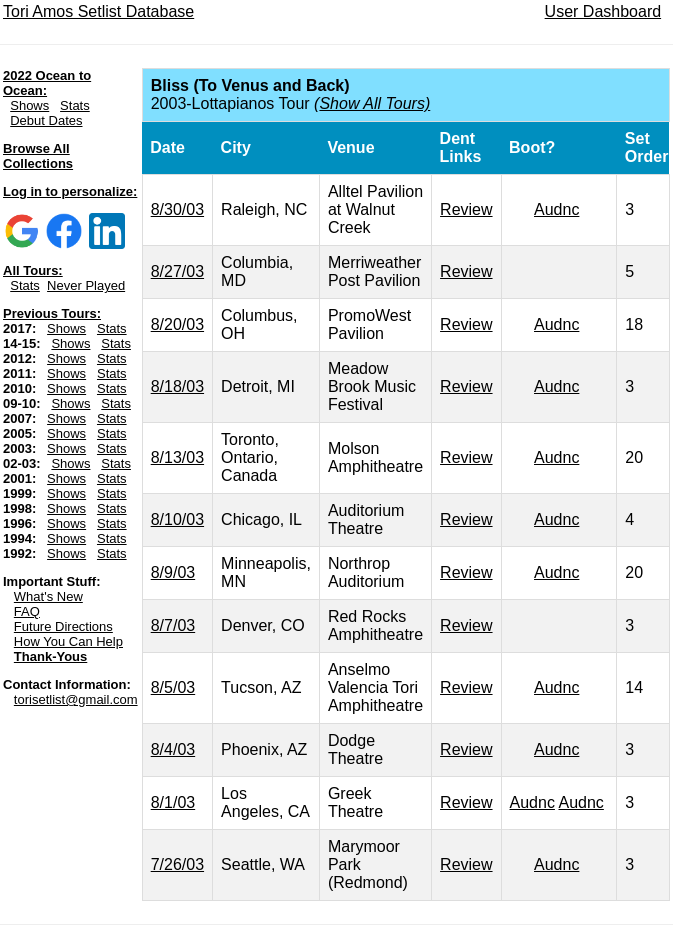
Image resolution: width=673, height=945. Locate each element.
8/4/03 (173, 749)
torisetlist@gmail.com (76, 699)
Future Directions (63, 626)
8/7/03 (173, 625)
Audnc (556, 209)
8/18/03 (177, 386)
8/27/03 (177, 271)
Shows (29, 105)
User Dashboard (603, 11)
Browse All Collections (38, 156)
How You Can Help (68, 641)
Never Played (86, 285)
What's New (48, 596)
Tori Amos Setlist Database (98, 11)
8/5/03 (173, 687)
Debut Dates (46, 120)
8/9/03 (173, 572)
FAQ (27, 611)
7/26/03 (177, 864)
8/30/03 (177, 209)
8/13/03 (177, 457)
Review (466, 209)
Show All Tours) (374, 103)
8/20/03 (177, 324)
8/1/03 (173, 802)
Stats (75, 105)
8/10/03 (177, 519)
